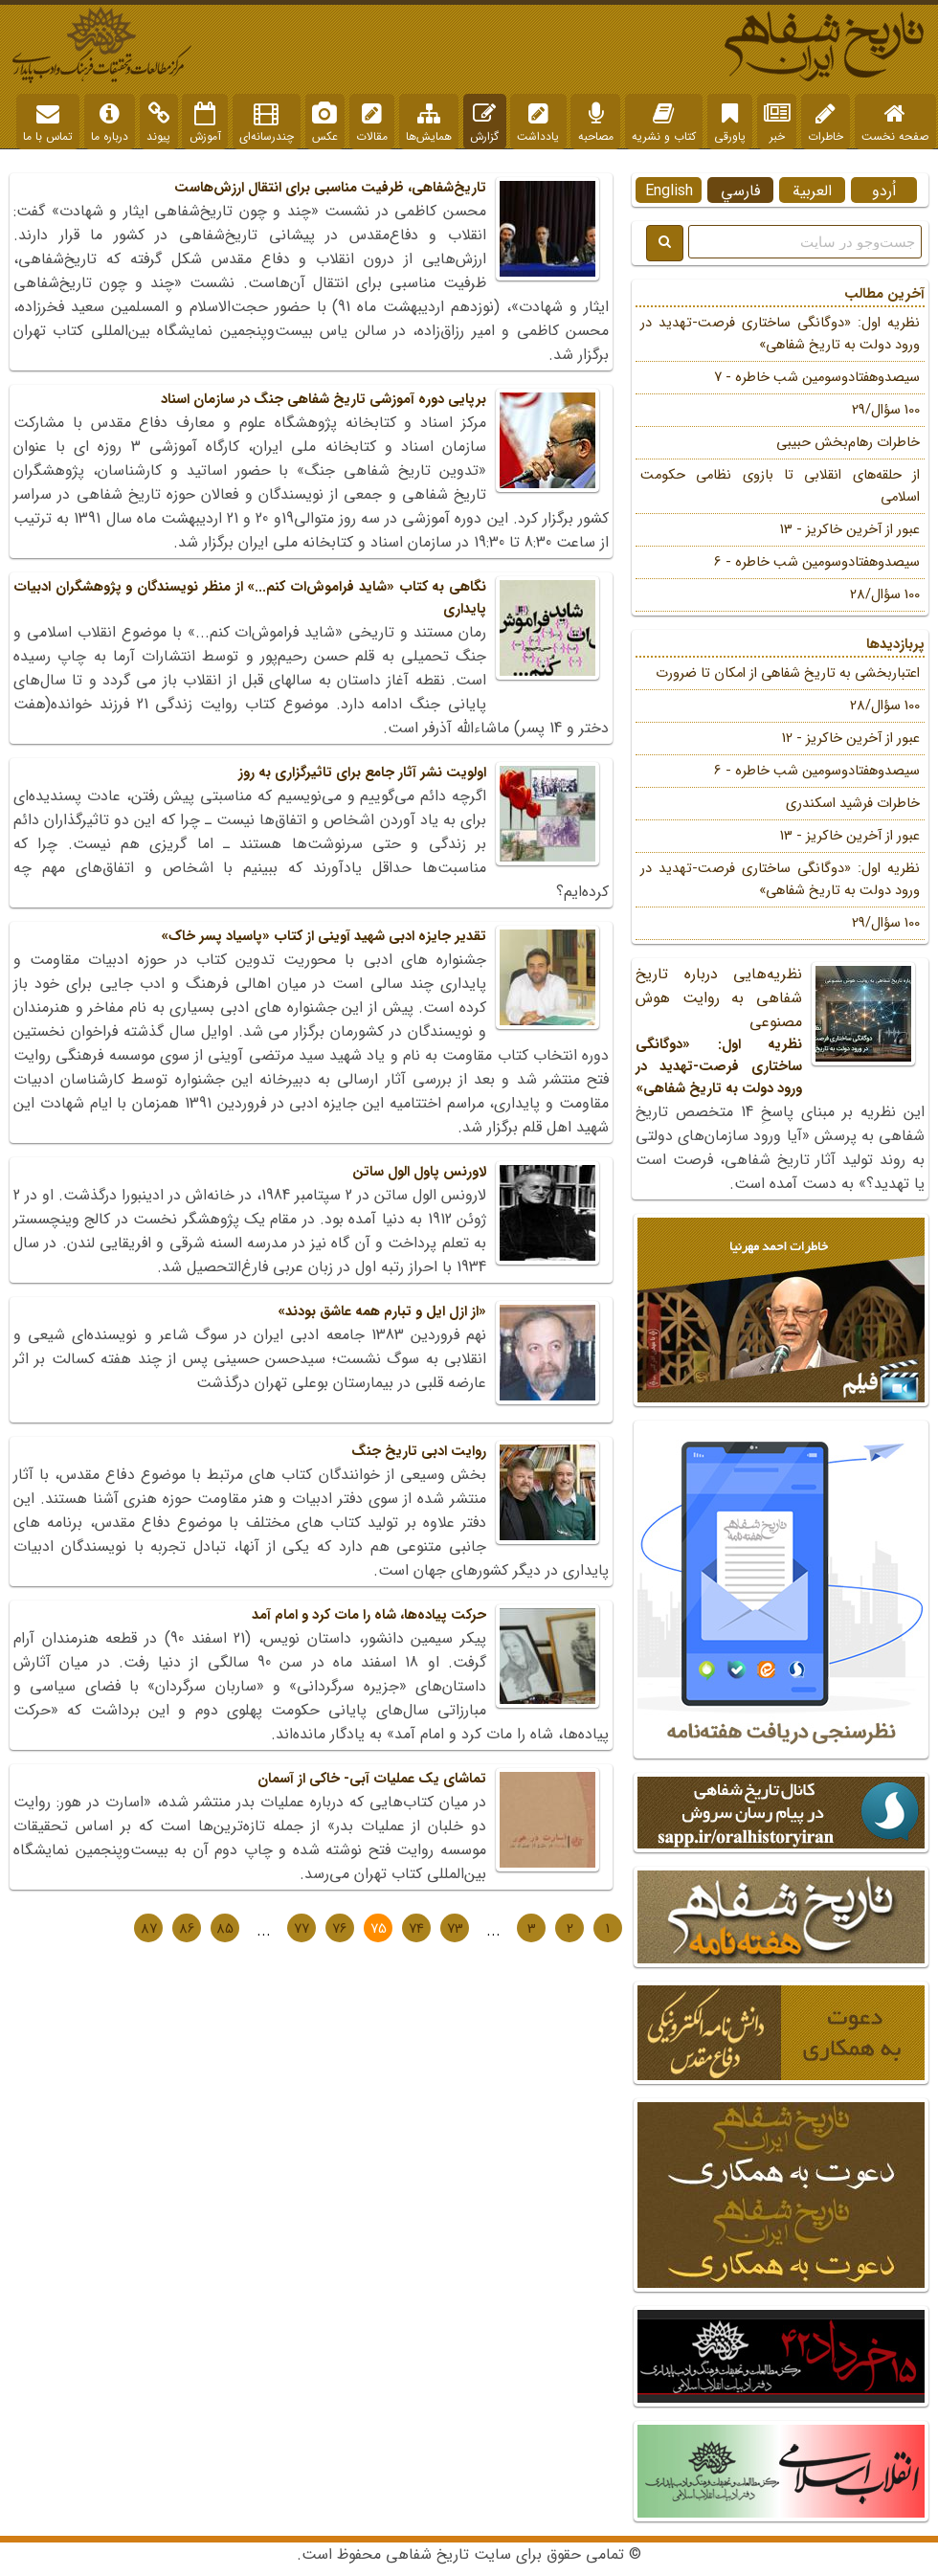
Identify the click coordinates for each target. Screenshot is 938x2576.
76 (339, 1929)
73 (455, 1929)
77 (301, 1929)
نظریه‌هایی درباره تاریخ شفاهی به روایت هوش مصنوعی (780, 1031)
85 (225, 1929)
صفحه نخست (894, 123)
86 (187, 1929)
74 (416, 1929)
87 (149, 1929)
